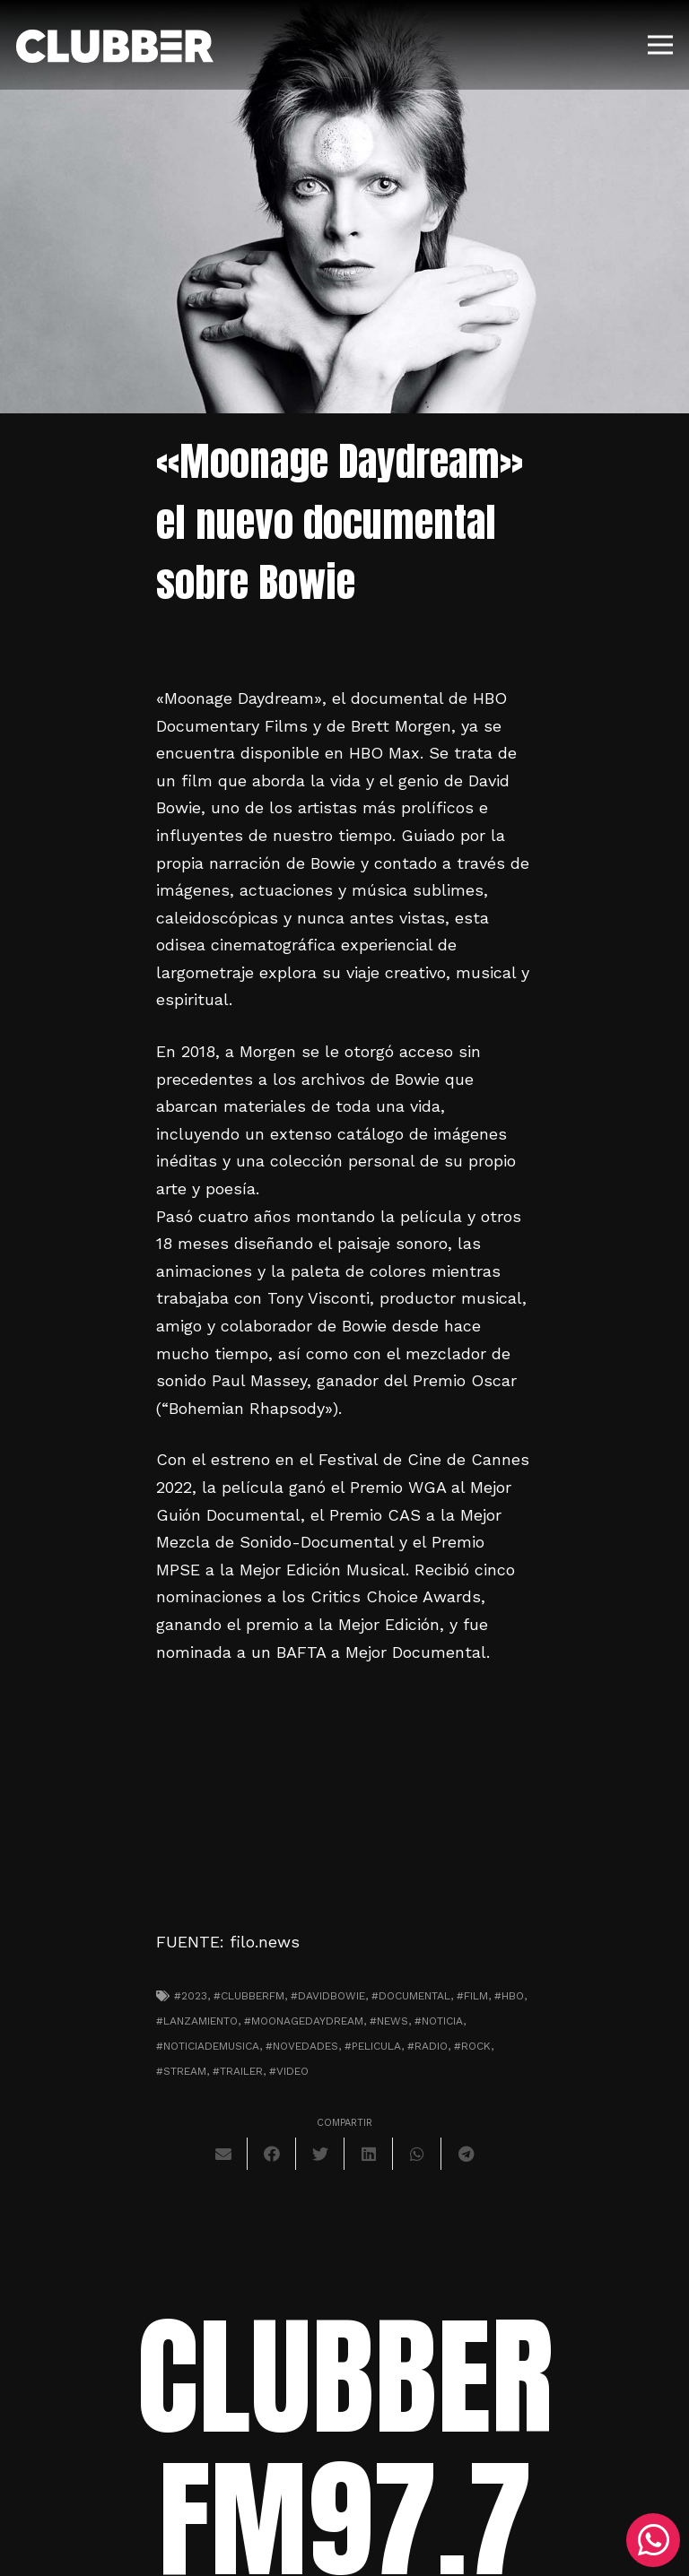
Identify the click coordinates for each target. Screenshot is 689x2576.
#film (472, 1996)
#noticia (438, 2021)
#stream (181, 2071)
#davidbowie (328, 1996)
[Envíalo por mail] (223, 2154)
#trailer (238, 2071)
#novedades (302, 2046)
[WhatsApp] (653, 2540)
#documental (410, 1996)
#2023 (190, 1996)
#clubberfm (249, 1996)
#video (289, 2071)
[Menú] (660, 44)
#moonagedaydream (303, 2021)
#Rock (472, 2046)
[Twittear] (320, 2154)
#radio (427, 2046)
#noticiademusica (207, 2046)
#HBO (509, 1996)
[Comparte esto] (272, 2154)
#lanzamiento (197, 2021)
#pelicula (372, 2046)
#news (389, 2021)
